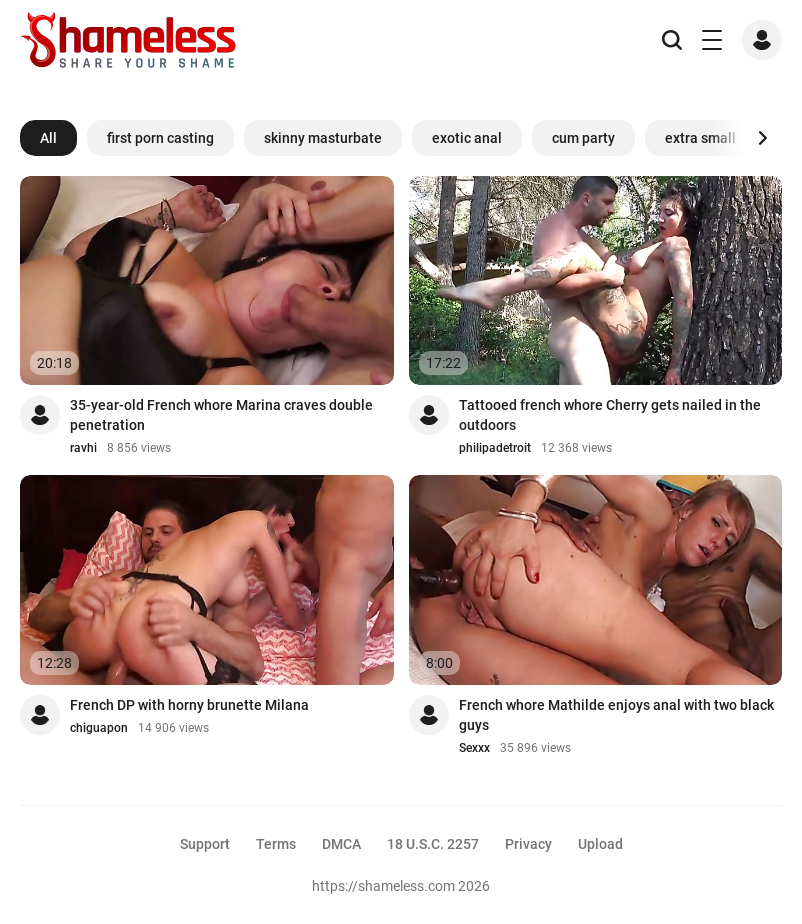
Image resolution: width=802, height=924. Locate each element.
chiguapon (99, 728)
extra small (700, 138)
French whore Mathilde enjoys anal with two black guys (616, 715)
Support (205, 844)
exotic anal (467, 138)
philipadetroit (495, 448)
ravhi (83, 448)
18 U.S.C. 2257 (433, 844)
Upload (600, 844)
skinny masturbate (323, 138)
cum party (583, 138)
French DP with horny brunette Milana (189, 705)
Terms (276, 844)
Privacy (528, 844)
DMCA (341, 844)
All (48, 138)
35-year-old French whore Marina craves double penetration (221, 415)
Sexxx (474, 748)
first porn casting (160, 138)
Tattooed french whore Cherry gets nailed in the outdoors (610, 415)
